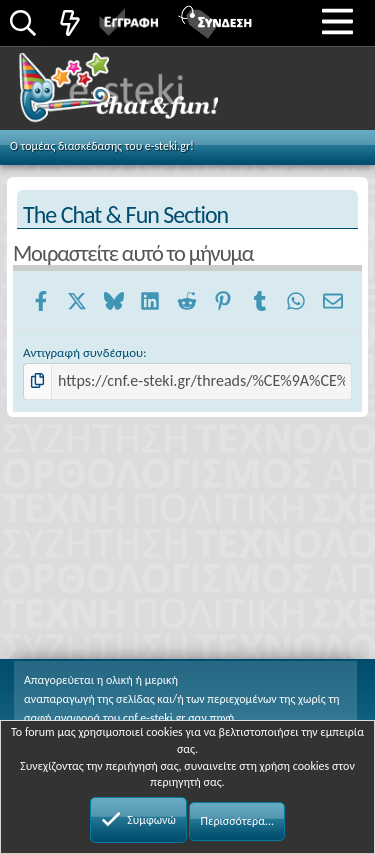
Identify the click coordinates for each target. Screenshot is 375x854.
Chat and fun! (141, 94)
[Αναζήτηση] (23, 24)
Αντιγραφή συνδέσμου (83, 352)
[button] (337, 21)
